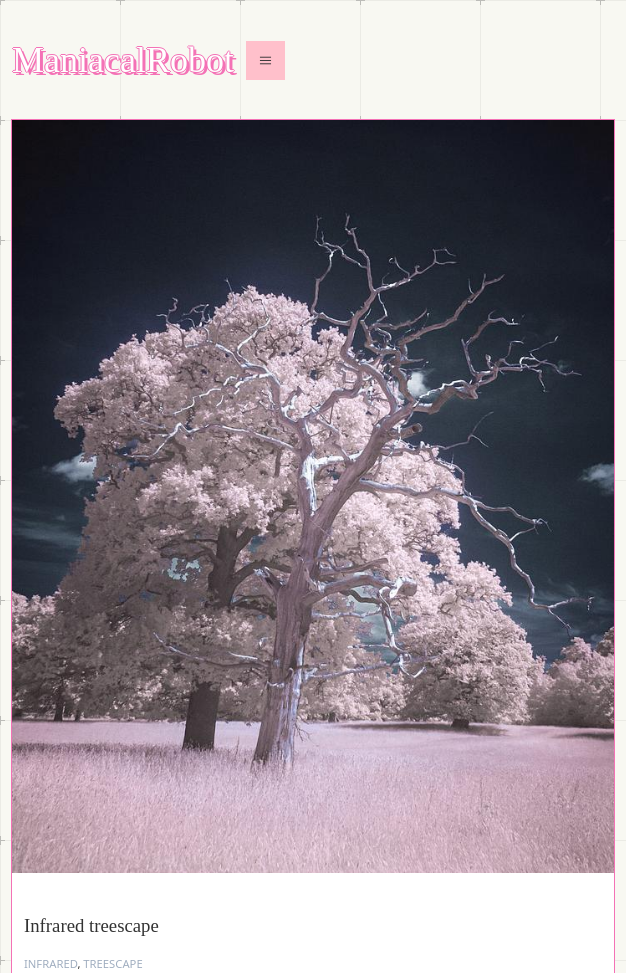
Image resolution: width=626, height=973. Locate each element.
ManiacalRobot (123, 60)
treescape (112, 963)
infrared (50, 963)
